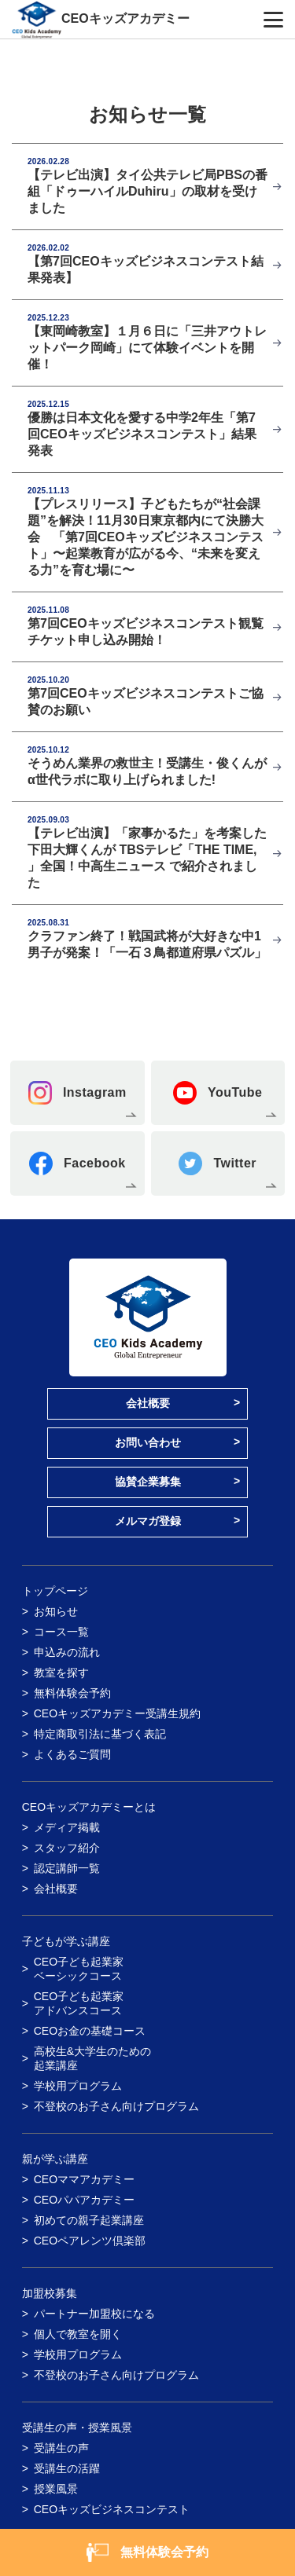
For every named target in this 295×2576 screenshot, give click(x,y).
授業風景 (56, 2489)
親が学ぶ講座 (55, 2159)
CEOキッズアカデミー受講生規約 (117, 1713)
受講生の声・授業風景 (77, 2427)
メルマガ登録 (148, 1521)
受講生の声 (61, 2448)
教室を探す (61, 1672)
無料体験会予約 (72, 1693)
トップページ (55, 1591)
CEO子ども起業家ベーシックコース (79, 1968)
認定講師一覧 (67, 1868)
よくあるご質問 (72, 1754)
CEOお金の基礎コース (90, 2031)
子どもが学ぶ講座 (66, 1941)
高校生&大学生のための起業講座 (92, 2058)
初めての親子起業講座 (89, 2220)
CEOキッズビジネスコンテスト (112, 2509)
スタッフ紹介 (67, 1847)
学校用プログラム (78, 2085)
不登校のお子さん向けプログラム (116, 2106)
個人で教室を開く (78, 2334)
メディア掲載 (67, 1827)
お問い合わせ (148, 1442)
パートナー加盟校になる (94, 2313)
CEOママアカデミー (84, 2179)
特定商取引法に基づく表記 (100, 1734)
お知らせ (56, 1611)
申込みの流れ (67, 1652)
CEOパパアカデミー (84, 2199)
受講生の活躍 (67, 2468)
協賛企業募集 (148, 1481)
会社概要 (148, 1403)
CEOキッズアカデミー (125, 18)
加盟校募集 (49, 2293)
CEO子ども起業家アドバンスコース (79, 2003)
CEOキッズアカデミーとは (89, 1807)
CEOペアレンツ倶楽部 (90, 2240)
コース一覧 (61, 1631)
